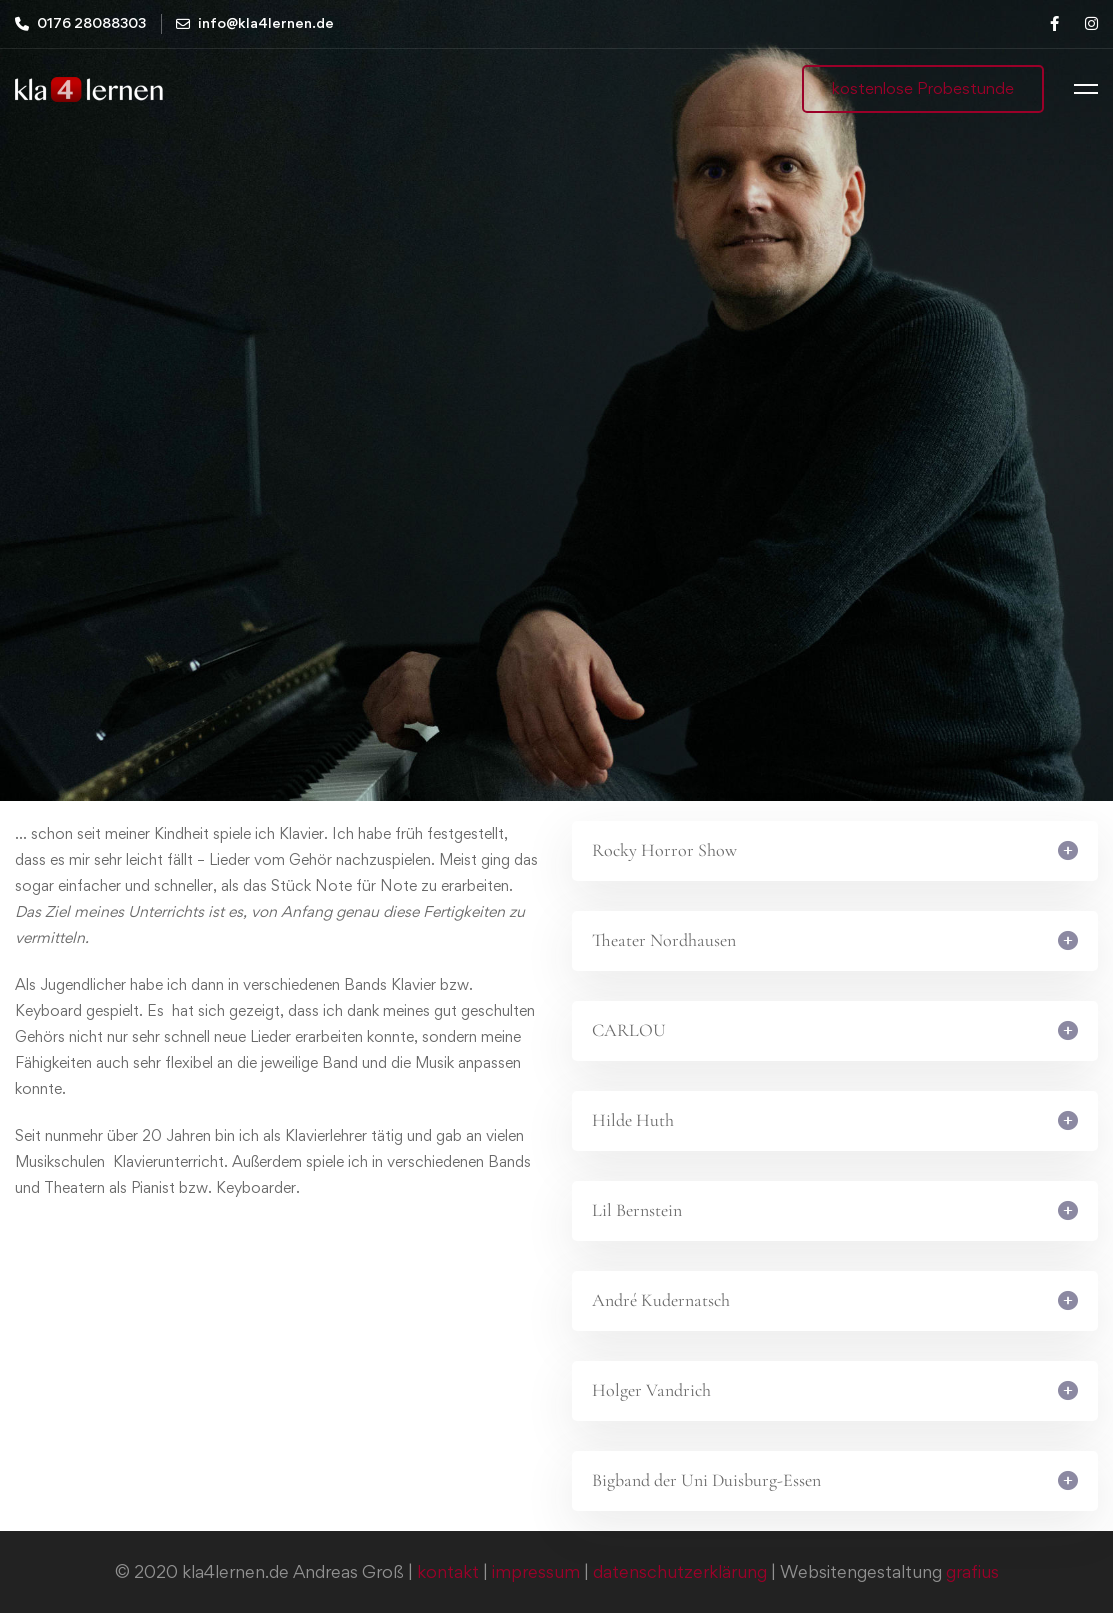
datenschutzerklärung (680, 1571)
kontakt (448, 1571)
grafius (972, 1571)
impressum (536, 1571)
